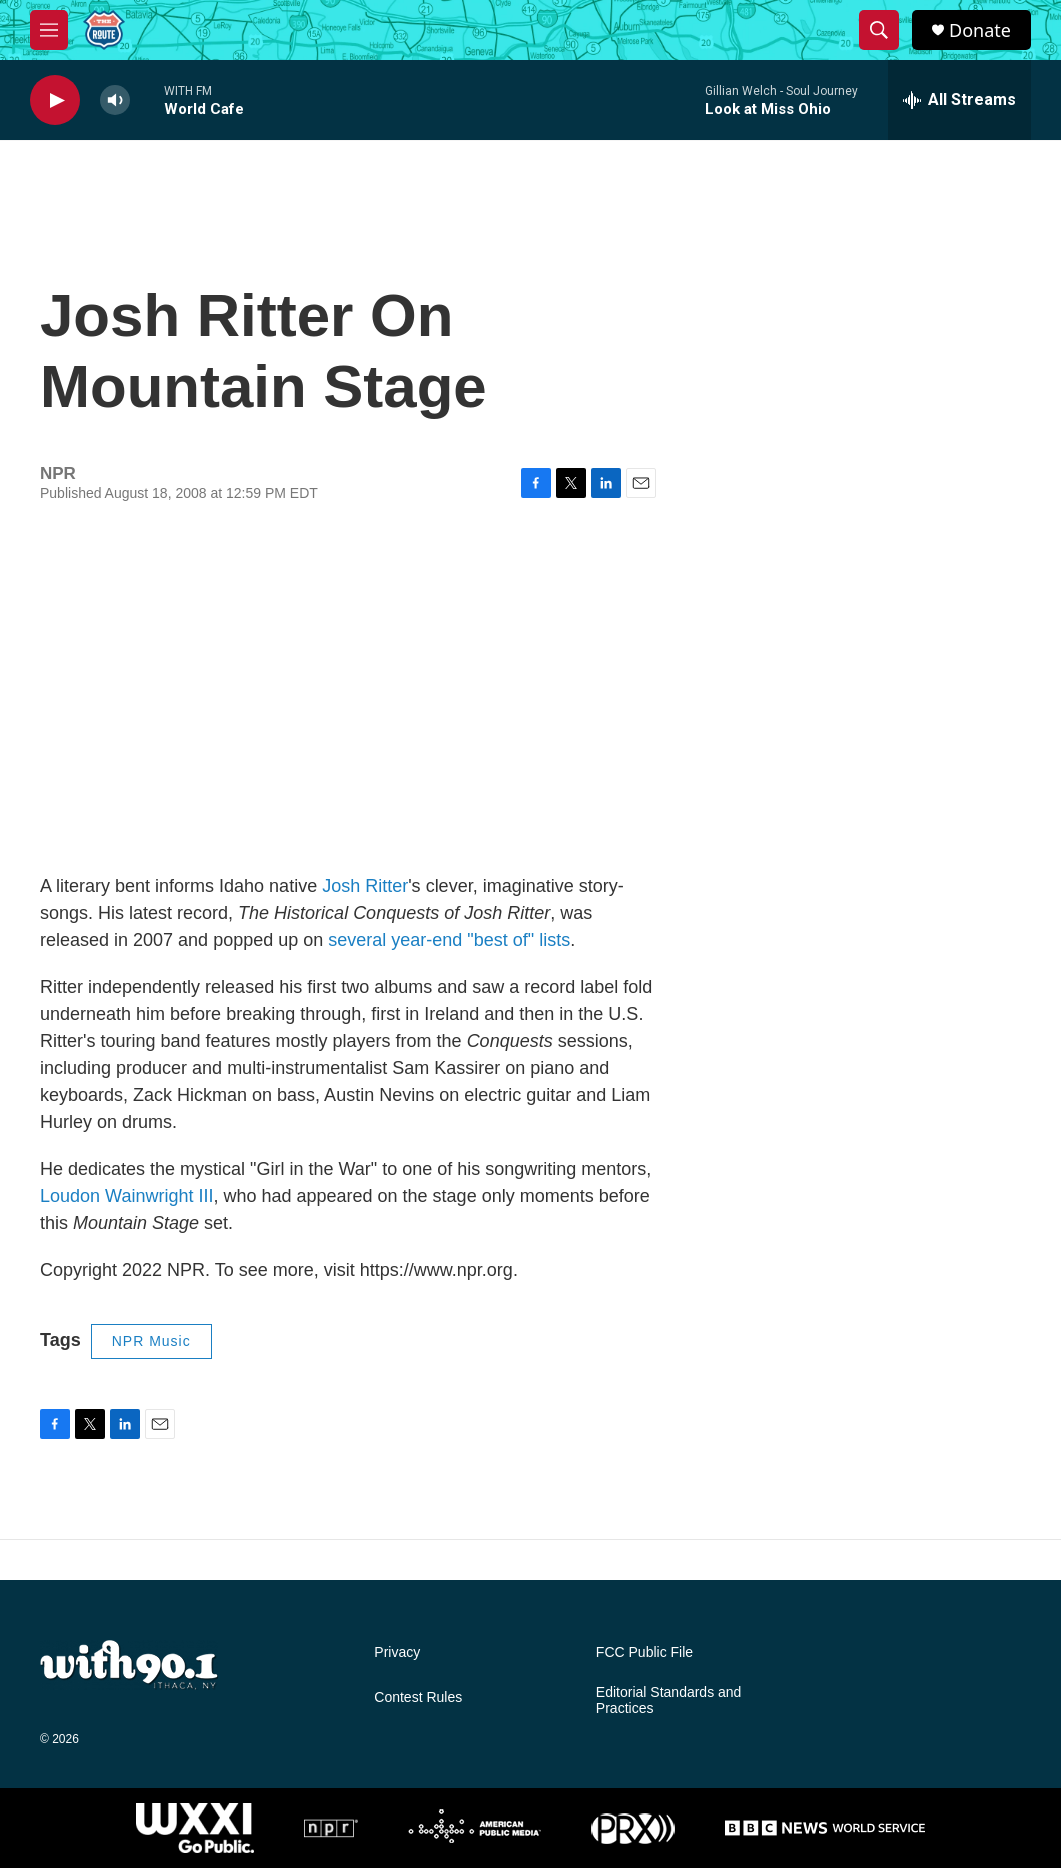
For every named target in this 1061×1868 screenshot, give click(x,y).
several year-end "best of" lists (449, 940)
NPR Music (151, 1341)
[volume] (115, 100)
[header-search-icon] (879, 30)
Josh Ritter (365, 886)
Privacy (397, 1652)
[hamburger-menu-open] (49, 30)
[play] (55, 100)
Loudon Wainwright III (126, 1196)
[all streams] (959, 100)
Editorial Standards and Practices (669, 1700)
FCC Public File (644, 1652)
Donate (980, 30)
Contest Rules (418, 1697)
